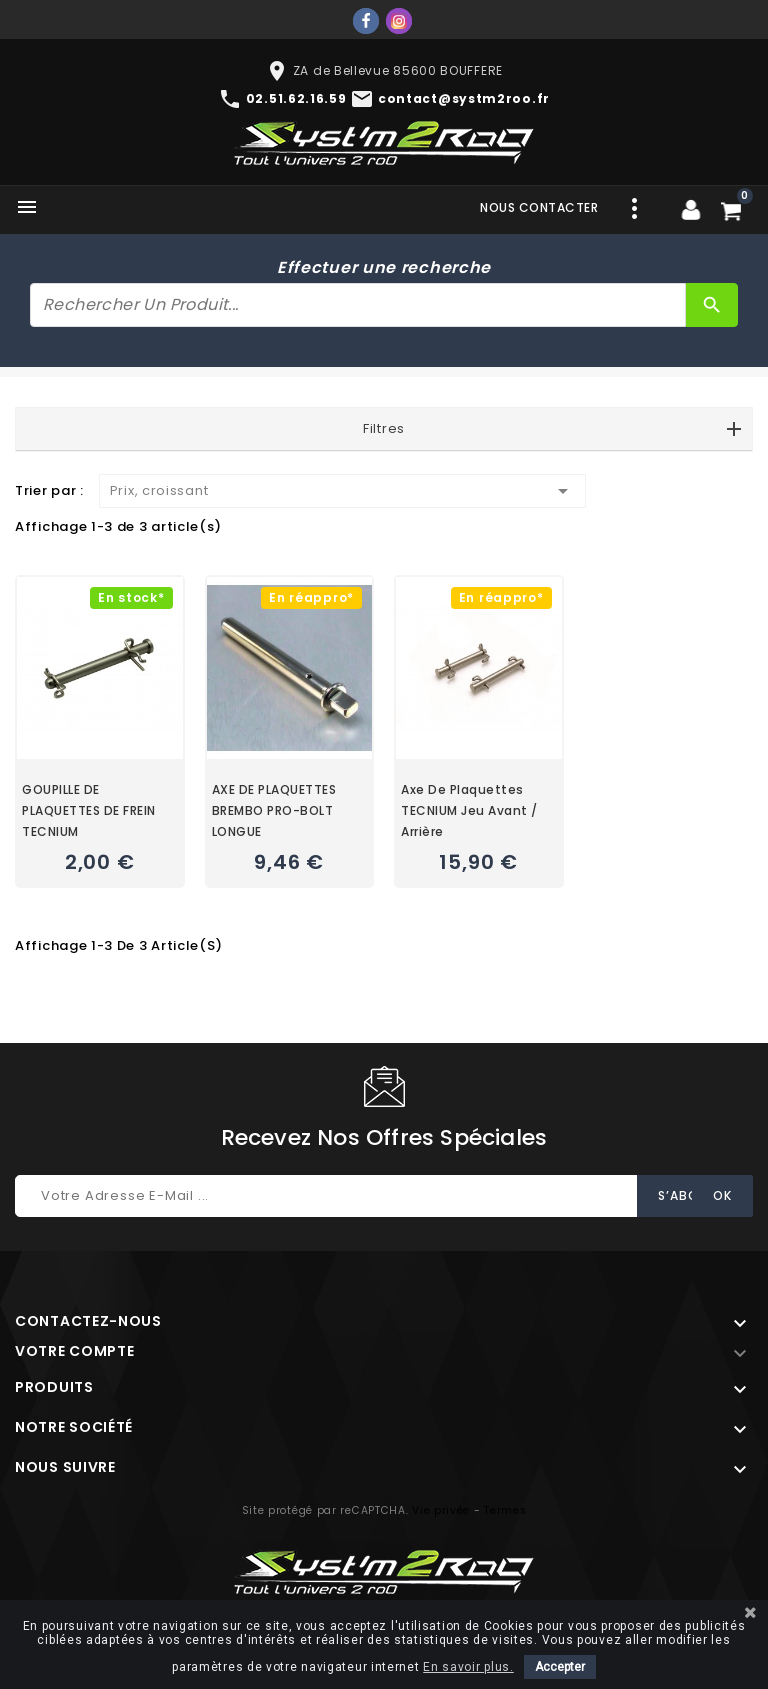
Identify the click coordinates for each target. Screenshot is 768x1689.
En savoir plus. (468, 1667)
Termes (505, 1510)
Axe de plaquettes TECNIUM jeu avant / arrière (469, 810)
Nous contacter (539, 207)
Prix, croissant (342, 491)
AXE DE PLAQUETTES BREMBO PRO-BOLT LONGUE (274, 810)
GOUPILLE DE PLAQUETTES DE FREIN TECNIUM (89, 810)
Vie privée (441, 1510)
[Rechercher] (358, 305)
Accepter (560, 1667)
